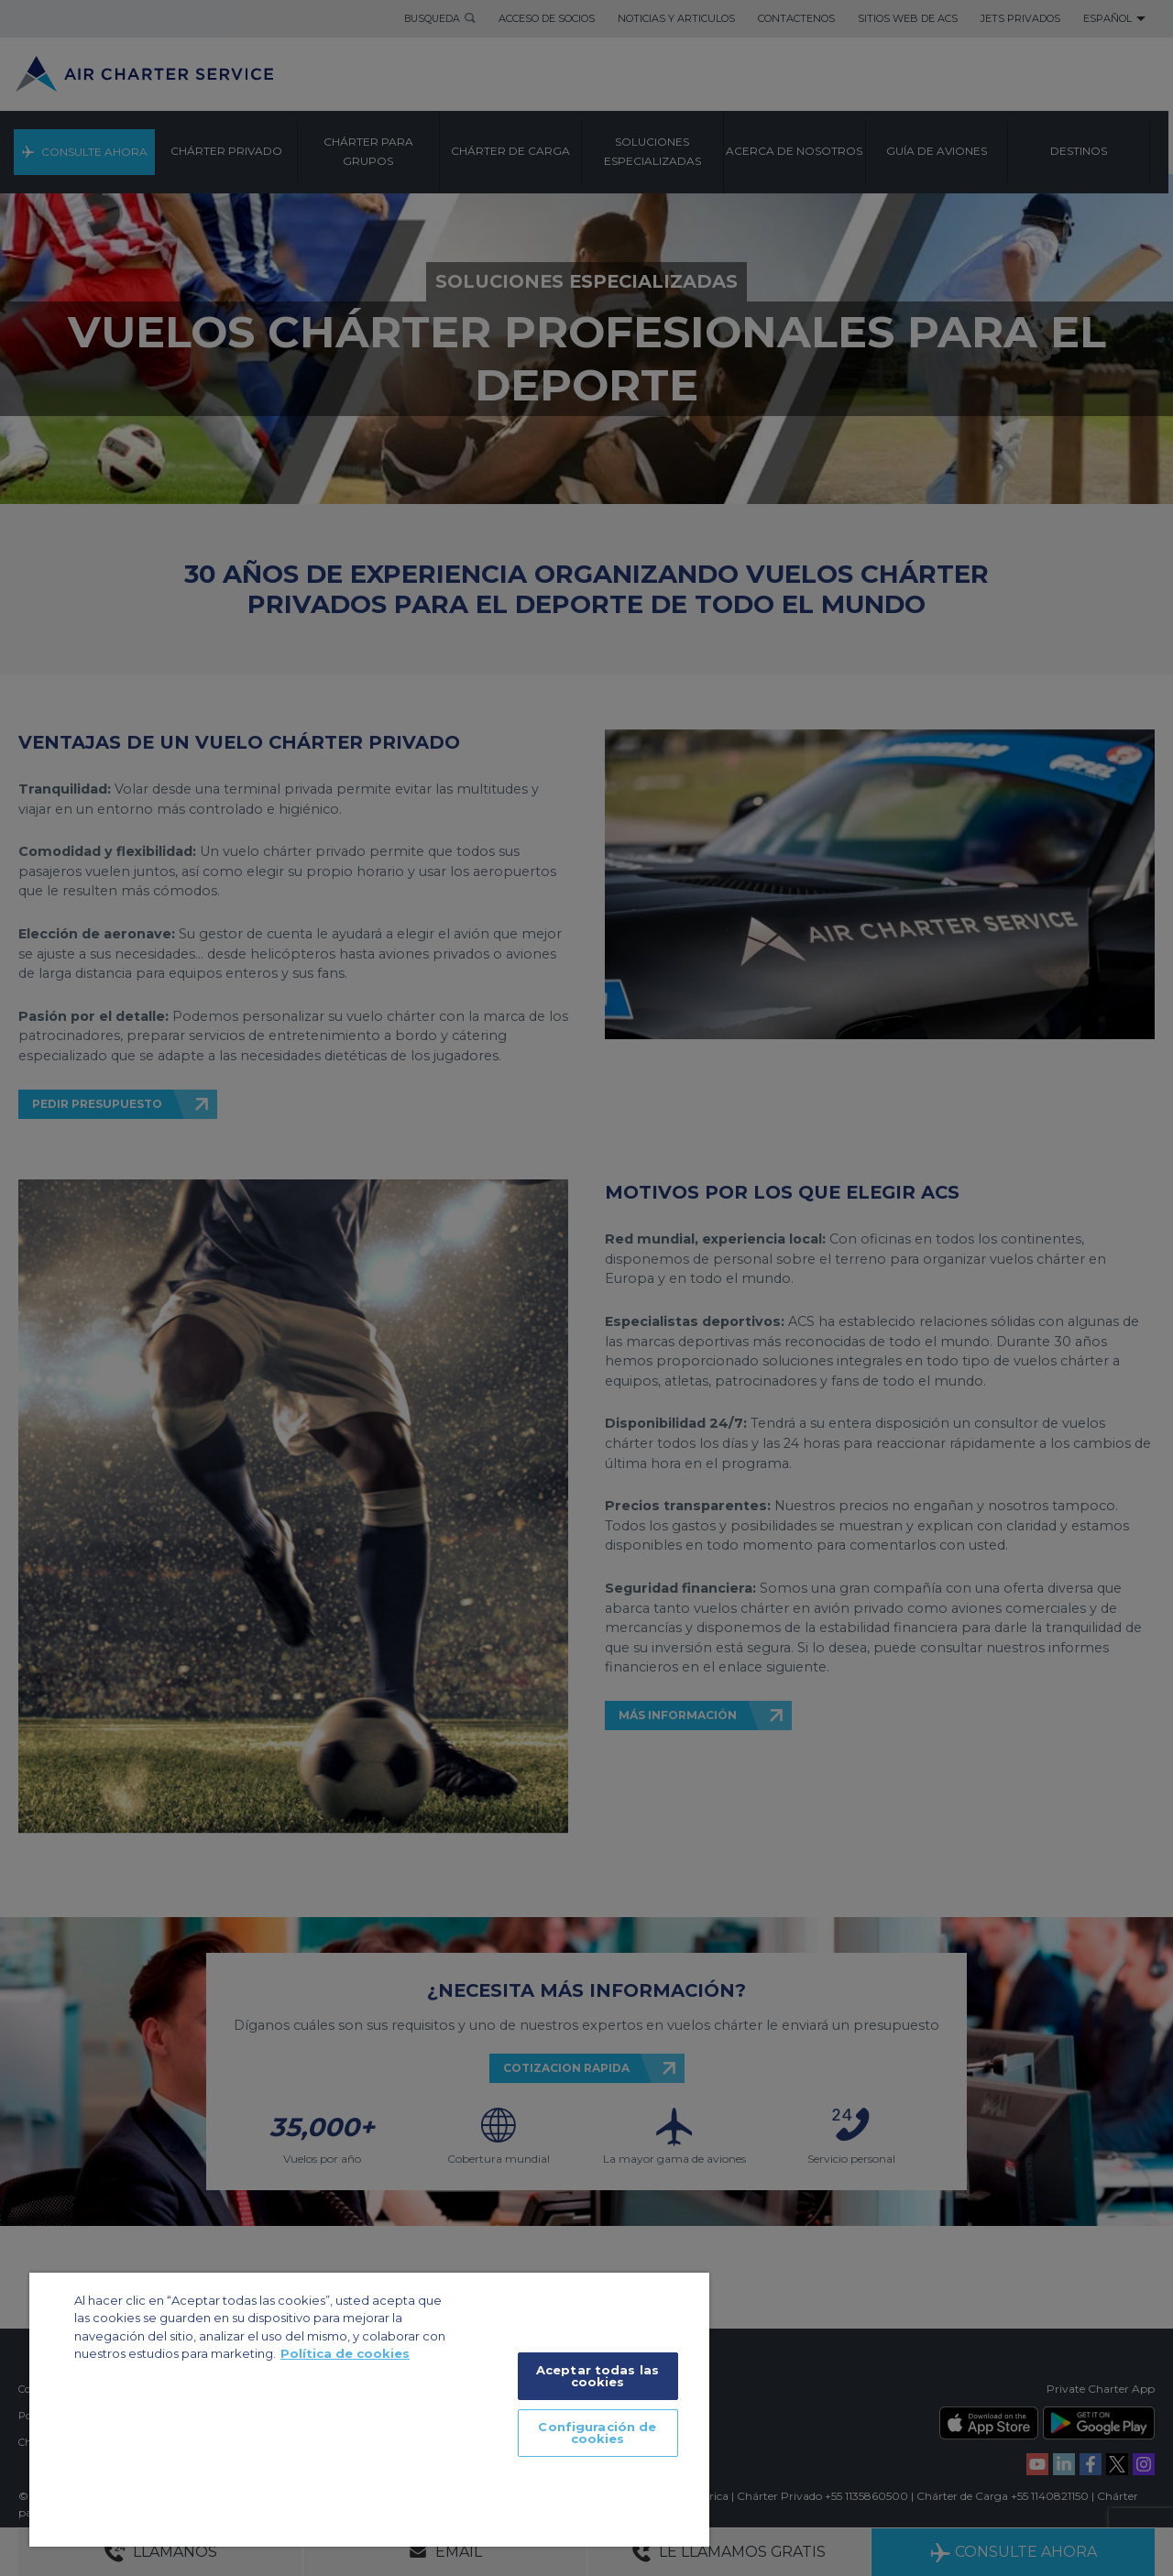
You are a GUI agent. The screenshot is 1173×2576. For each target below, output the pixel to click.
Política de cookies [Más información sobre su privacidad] (345, 2353)
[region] (369, 2410)
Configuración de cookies (597, 2432)
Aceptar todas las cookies (597, 2375)
